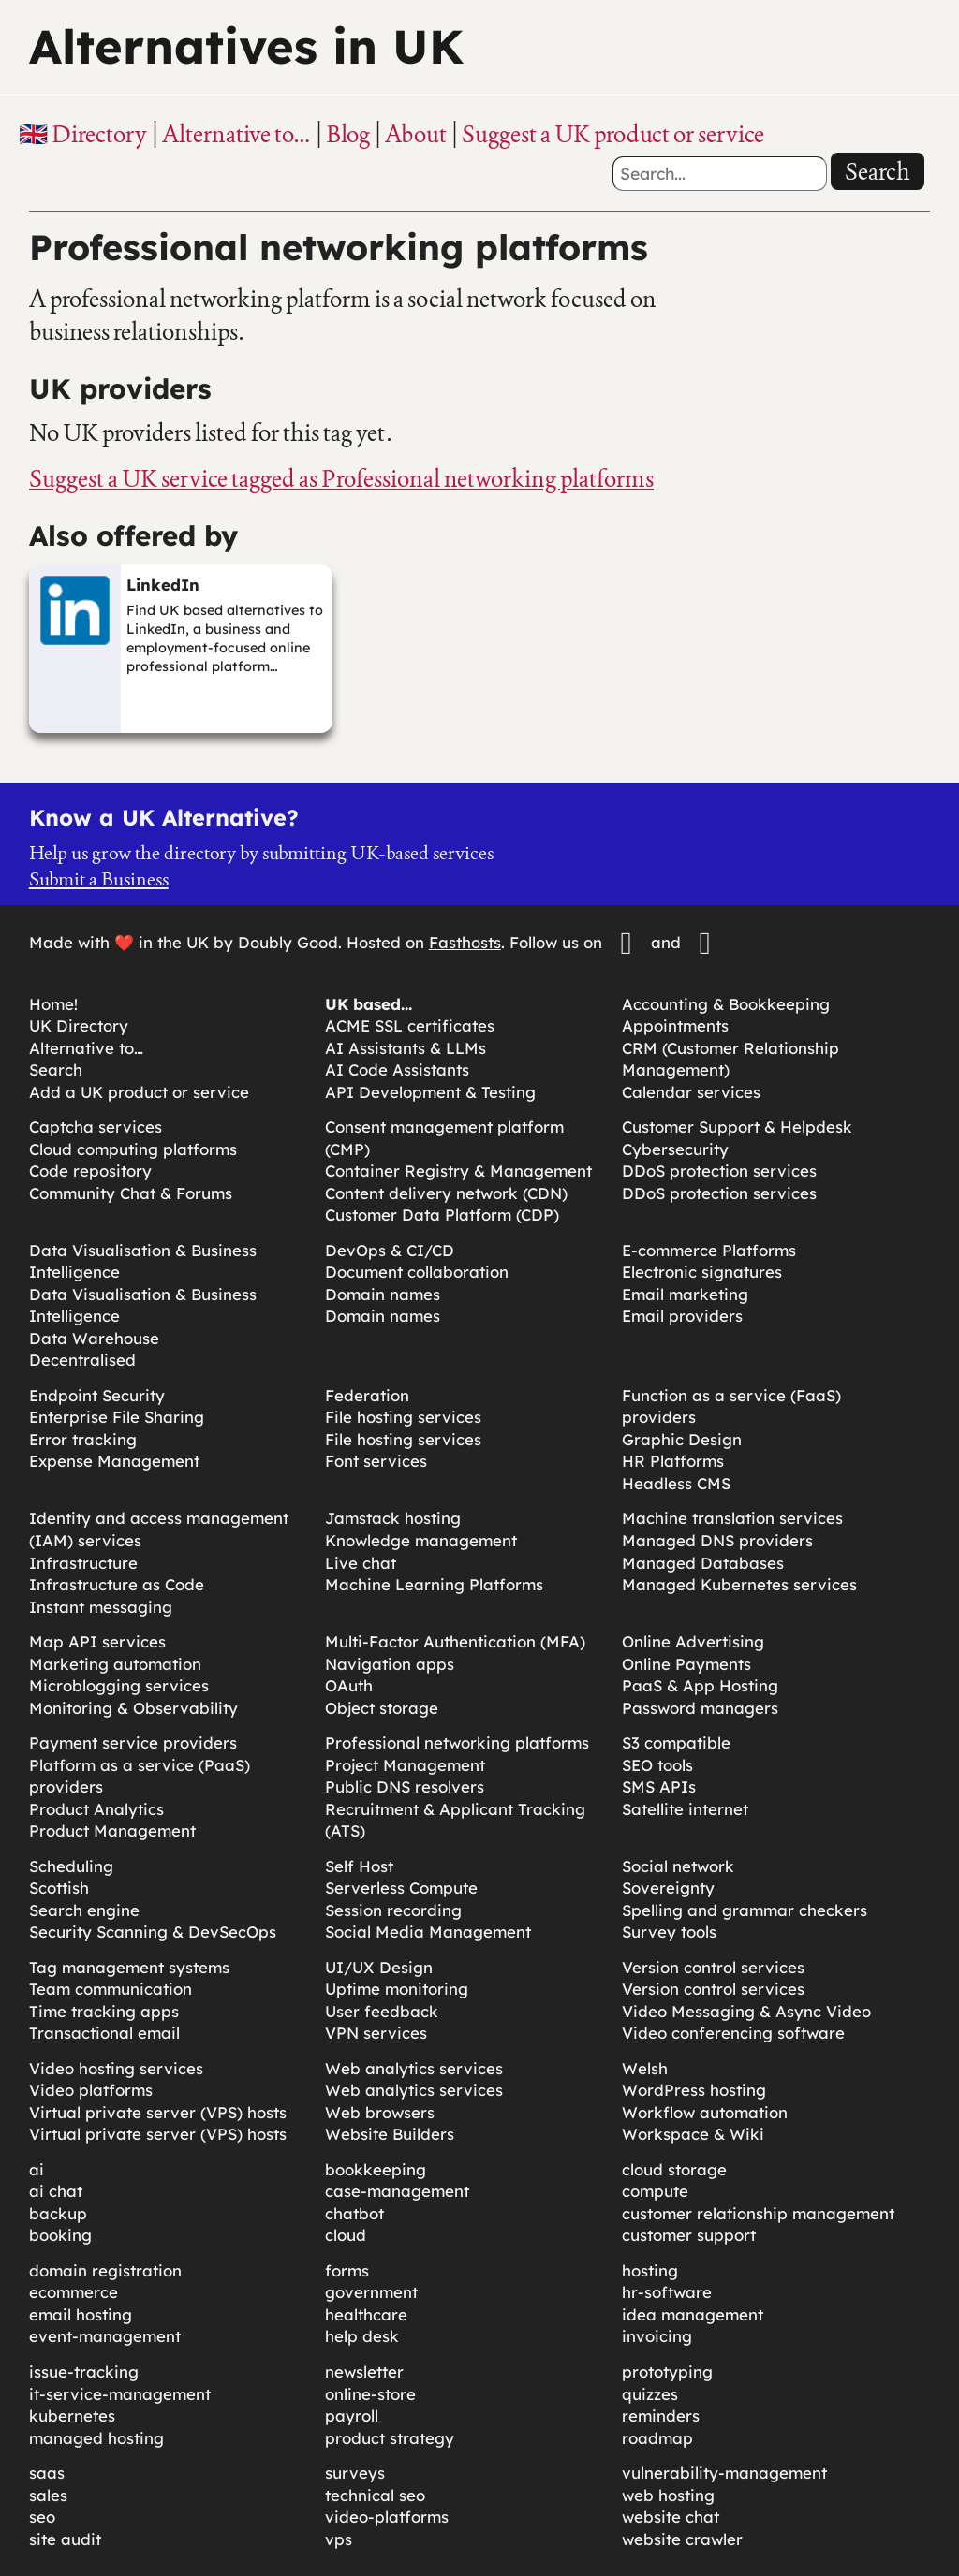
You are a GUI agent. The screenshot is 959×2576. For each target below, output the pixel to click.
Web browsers (380, 2112)
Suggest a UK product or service (613, 134)
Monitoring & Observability (133, 1708)
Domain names (382, 1294)
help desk (362, 2336)
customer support (689, 2235)
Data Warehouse (94, 1338)
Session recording (393, 1910)
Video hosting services (116, 2068)
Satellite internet (685, 1809)
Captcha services (95, 1126)
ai (36, 2169)
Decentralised (82, 1359)
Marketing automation (115, 1664)
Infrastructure (83, 1563)
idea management (692, 2314)
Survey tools (669, 1931)
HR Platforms (673, 1461)
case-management (397, 2191)
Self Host (359, 1866)
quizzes (650, 2394)
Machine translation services (732, 1518)
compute (655, 2191)
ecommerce (73, 2292)
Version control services (713, 1967)
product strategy (389, 2438)
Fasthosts (465, 942)
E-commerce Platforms (709, 1250)
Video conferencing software (733, 2032)
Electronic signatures (702, 1271)
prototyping (667, 2371)
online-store (370, 2394)
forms (347, 2270)
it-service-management (120, 2394)
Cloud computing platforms (133, 1149)
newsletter (364, 2371)
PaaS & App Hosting (700, 1685)
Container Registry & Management (458, 1170)
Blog (348, 134)
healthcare (366, 2314)
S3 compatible (676, 1742)
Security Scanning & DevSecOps (152, 1931)
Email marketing (685, 1294)
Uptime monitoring (396, 1988)
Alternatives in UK (246, 46)
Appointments (675, 1025)
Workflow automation (705, 2112)
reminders (661, 2415)
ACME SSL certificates (409, 1025)
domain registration (105, 2270)
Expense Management (114, 1461)
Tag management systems (129, 1967)
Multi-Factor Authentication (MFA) (455, 1641)
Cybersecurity (675, 1149)
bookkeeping (375, 2169)
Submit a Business (99, 879)
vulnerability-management (724, 2472)
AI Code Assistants (397, 1069)
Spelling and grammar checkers (744, 1910)
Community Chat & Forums (130, 1193)
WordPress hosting (694, 2090)
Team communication (110, 1988)
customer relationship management (758, 2213)
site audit (65, 2539)
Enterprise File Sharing (116, 1417)
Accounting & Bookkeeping (726, 1004)
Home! (53, 1004)
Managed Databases (703, 1563)
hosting (650, 2270)
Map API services (97, 1641)
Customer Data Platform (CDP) (442, 1214)
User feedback (381, 2011)
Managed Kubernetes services (739, 1584)
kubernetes (72, 2415)
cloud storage (674, 2169)
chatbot (354, 2213)
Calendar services (691, 1092)
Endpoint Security (97, 1395)
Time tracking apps (104, 2011)
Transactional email (104, 2032)
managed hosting (96, 2438)
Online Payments (686, 1664)
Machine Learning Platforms (434, 1584)
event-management (105, 2336)
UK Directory (78, 1025)
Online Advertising (693, 1641)
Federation (367, 1395)
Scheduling (71, 1866)
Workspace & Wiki (693, 2134)
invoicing (657, 2336)
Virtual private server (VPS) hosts (158, 2112)
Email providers (682, 1315)
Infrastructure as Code (116, 1584)
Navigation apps (389, 1664)
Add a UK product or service (139, 1092)
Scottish (59, 1887)
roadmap (657, 2438)
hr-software (667, 2292)
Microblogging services (119, 1685)
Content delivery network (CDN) (446, 1193)
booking (60, 2235)
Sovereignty (668, 1887)
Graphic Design (682, 1439)
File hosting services (403, 1417)
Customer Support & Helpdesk (737, 1126)
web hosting (668, 2495)
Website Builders (389, 2134)
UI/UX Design (379, 1967)
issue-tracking (84, 2371)
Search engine (84, 1910)
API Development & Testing (430, 1092)
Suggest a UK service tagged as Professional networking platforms (341, 478)
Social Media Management (428, 1931)
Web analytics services (414, 2068)
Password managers (700, 1708)
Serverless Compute (401, 1887)
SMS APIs (659, 1786)
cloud (345, 2235)
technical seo (375, 2495)
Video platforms (91, 2090)
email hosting (80, 2314)
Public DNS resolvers (404, 1786)
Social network (678, 1866)
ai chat (55, 2191)
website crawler (682, 2539)
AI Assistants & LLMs (405, 1048)
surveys (355, 2472)
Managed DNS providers (717, 1540)
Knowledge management (421, 1540)
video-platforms (387, 2516)
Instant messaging (100, 1607)
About (416, 134)
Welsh (645, 2068)
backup (58, 2213)
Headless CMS (676, 1483)
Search (877, 171)
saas (47, 2472)
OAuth (349, 1685)
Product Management (112, 1830)
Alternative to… (236, 134)
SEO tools (657, 1765)
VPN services (376, 2032)
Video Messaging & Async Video (746, 2011)
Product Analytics (96, 1809)
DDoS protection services (719, 1170)
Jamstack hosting (393, 1518)
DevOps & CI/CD (389, 1250)
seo (42, 2516)
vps (338, 2539)
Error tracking (83, 1439)
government (371, 2292)
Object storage (381, 1708)
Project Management (405, 1765)
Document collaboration (417, 1271)
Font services (376, 1461)
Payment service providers (133, 1742)
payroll (351, 2415)
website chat (670, 2516)
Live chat (360, 1563)
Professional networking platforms (457, 1742)
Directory (99, 134)
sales (48, 2495)
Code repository (90, 1170)
